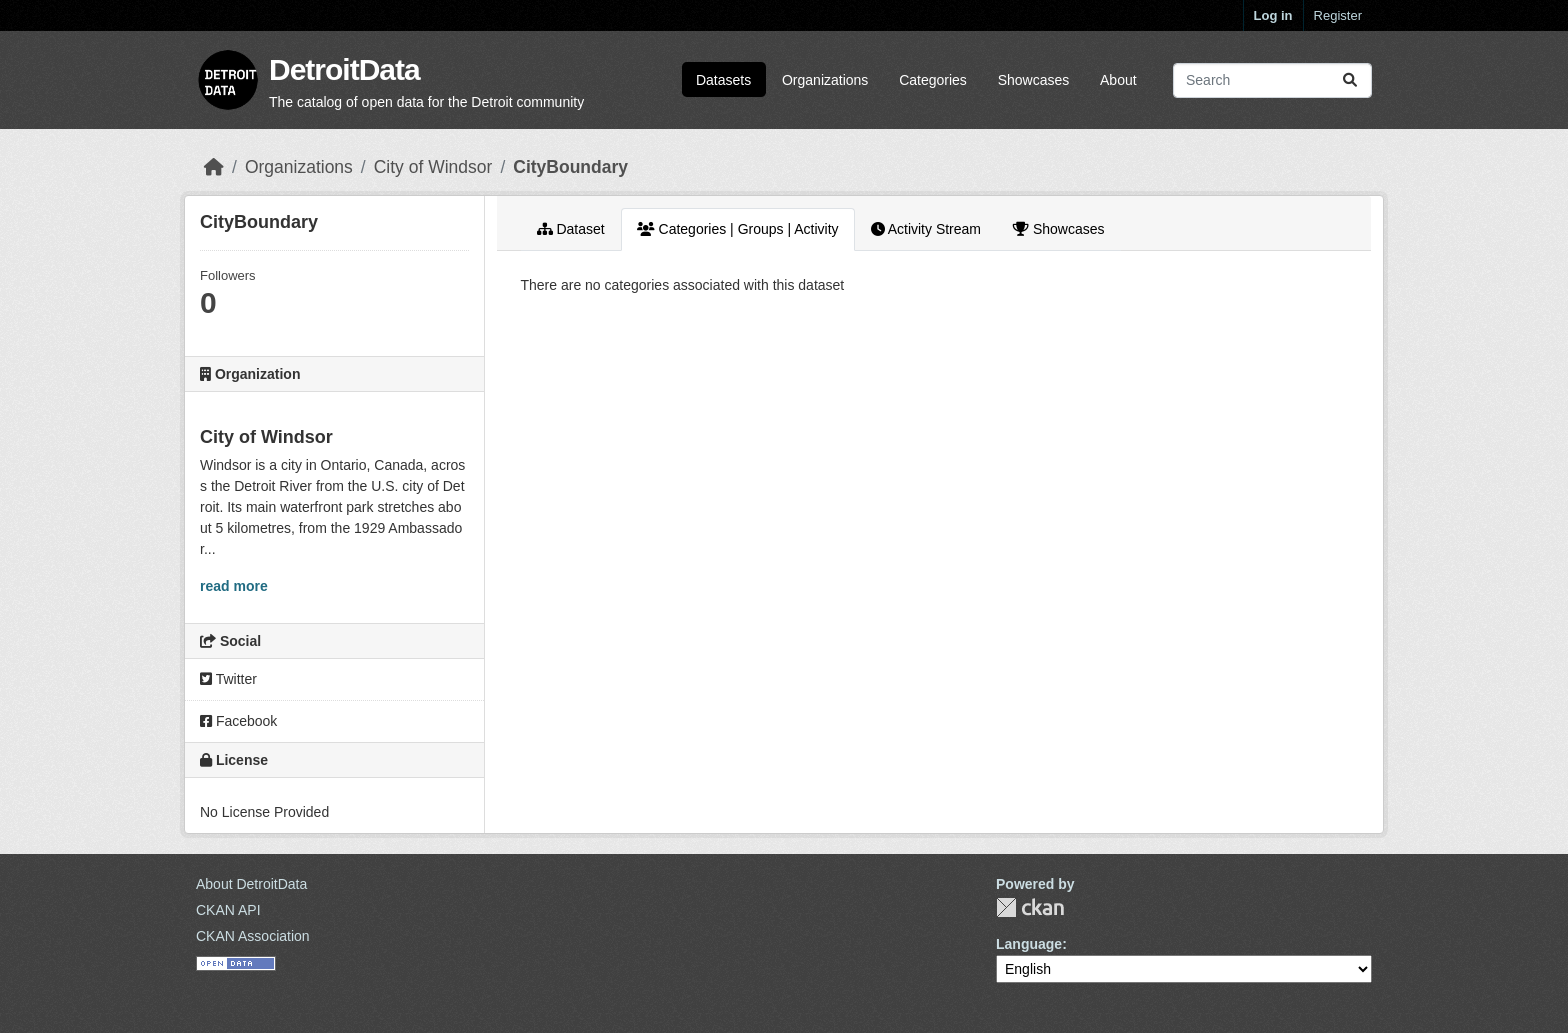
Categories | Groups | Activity (738, 229)
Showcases (1034, 80)
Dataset (571, 229)
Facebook (238, 721)
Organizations (825, 80)
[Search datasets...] (1272, 80)
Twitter (228, 679)
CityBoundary (570, 167)
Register (1338, 15)
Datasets (723, 80)
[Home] (214, 167)
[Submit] (1350, 80)
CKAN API (228, 910)
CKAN (1030, 907)
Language (1029, 944)
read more (234, 586)
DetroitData (344, 69)
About (1118, 80)
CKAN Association (253, 936)
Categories (933, 80)
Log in (1273, 15)
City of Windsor (433, 167)
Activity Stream (926, 229)
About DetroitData (251, 884)
